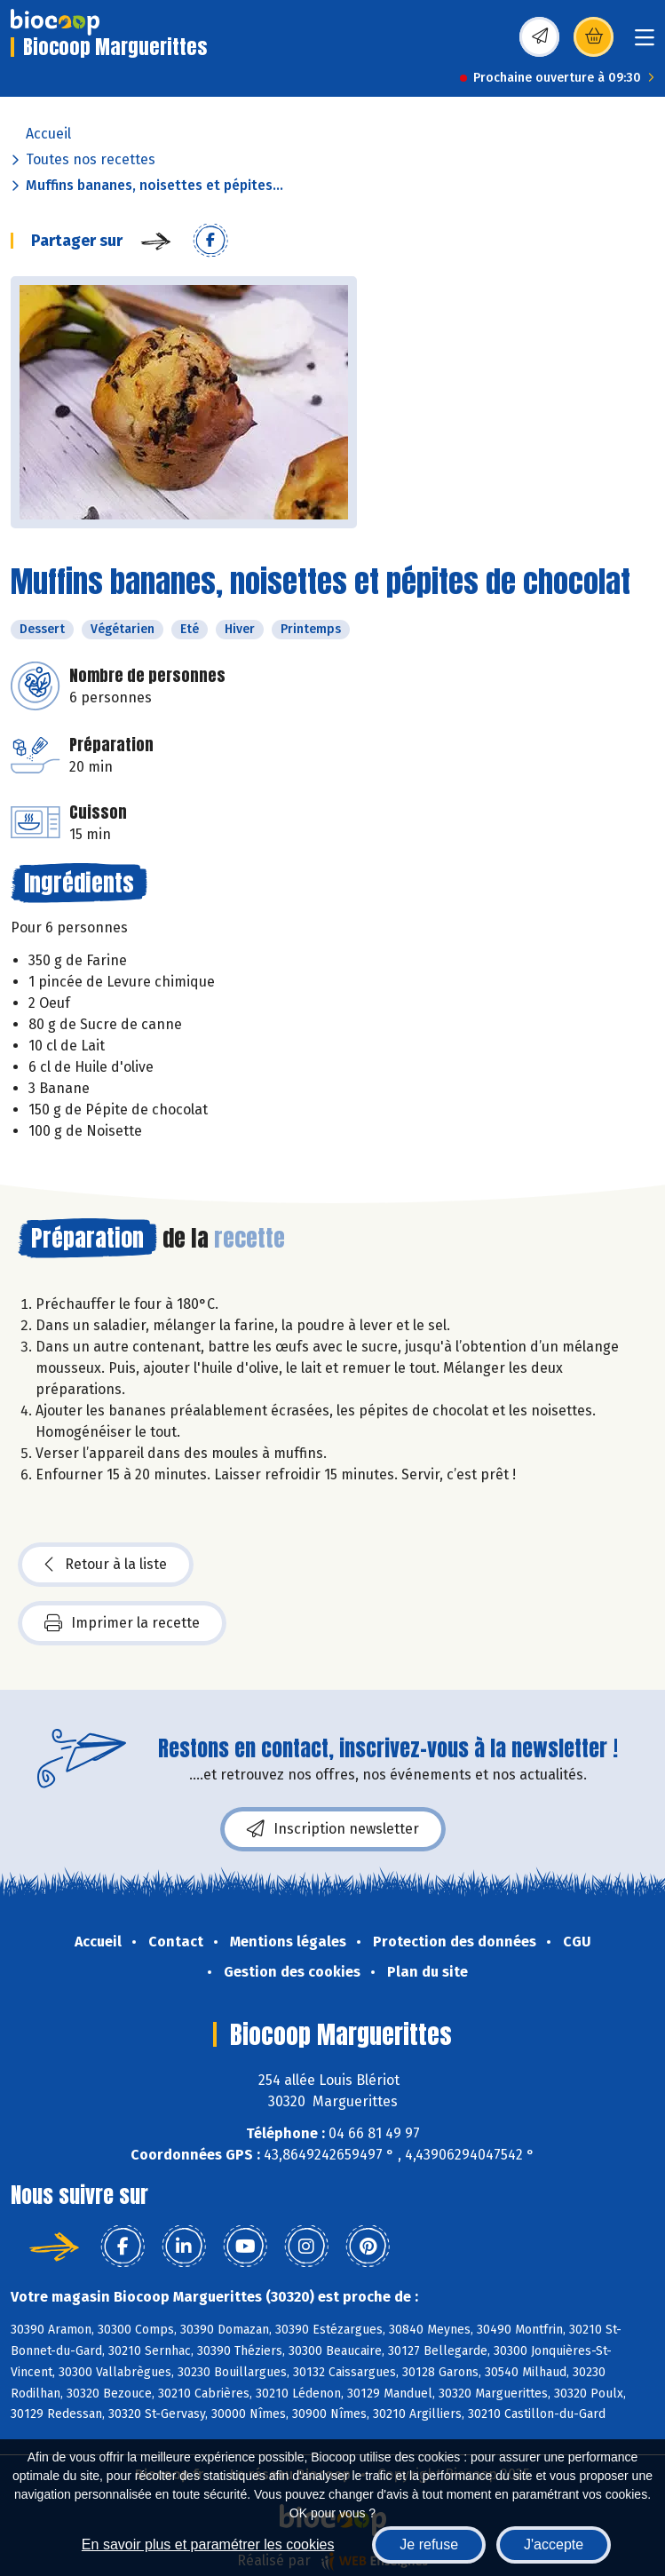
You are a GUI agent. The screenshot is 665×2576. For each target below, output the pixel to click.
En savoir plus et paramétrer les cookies (208, 2544)
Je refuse (429, 2544)
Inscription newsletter (333, 1829)
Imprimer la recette (122, 1623)
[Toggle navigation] (644, 43)
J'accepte (553, 2544)
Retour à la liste (105, 1564)
